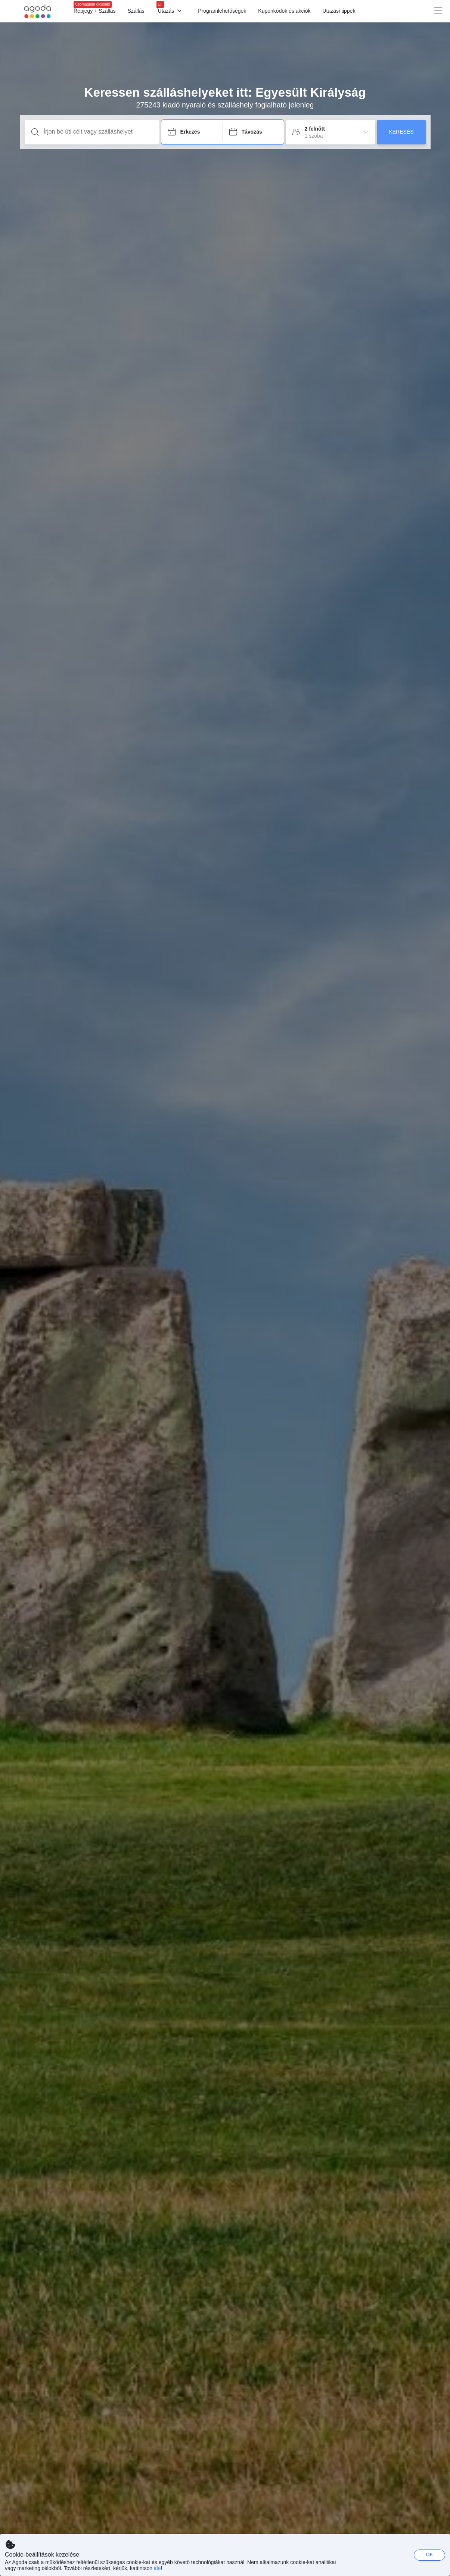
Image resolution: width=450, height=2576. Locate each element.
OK (429, 2554)
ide (157, 2568)
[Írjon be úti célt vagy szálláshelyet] (98, 131)
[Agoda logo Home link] (37, 11)
